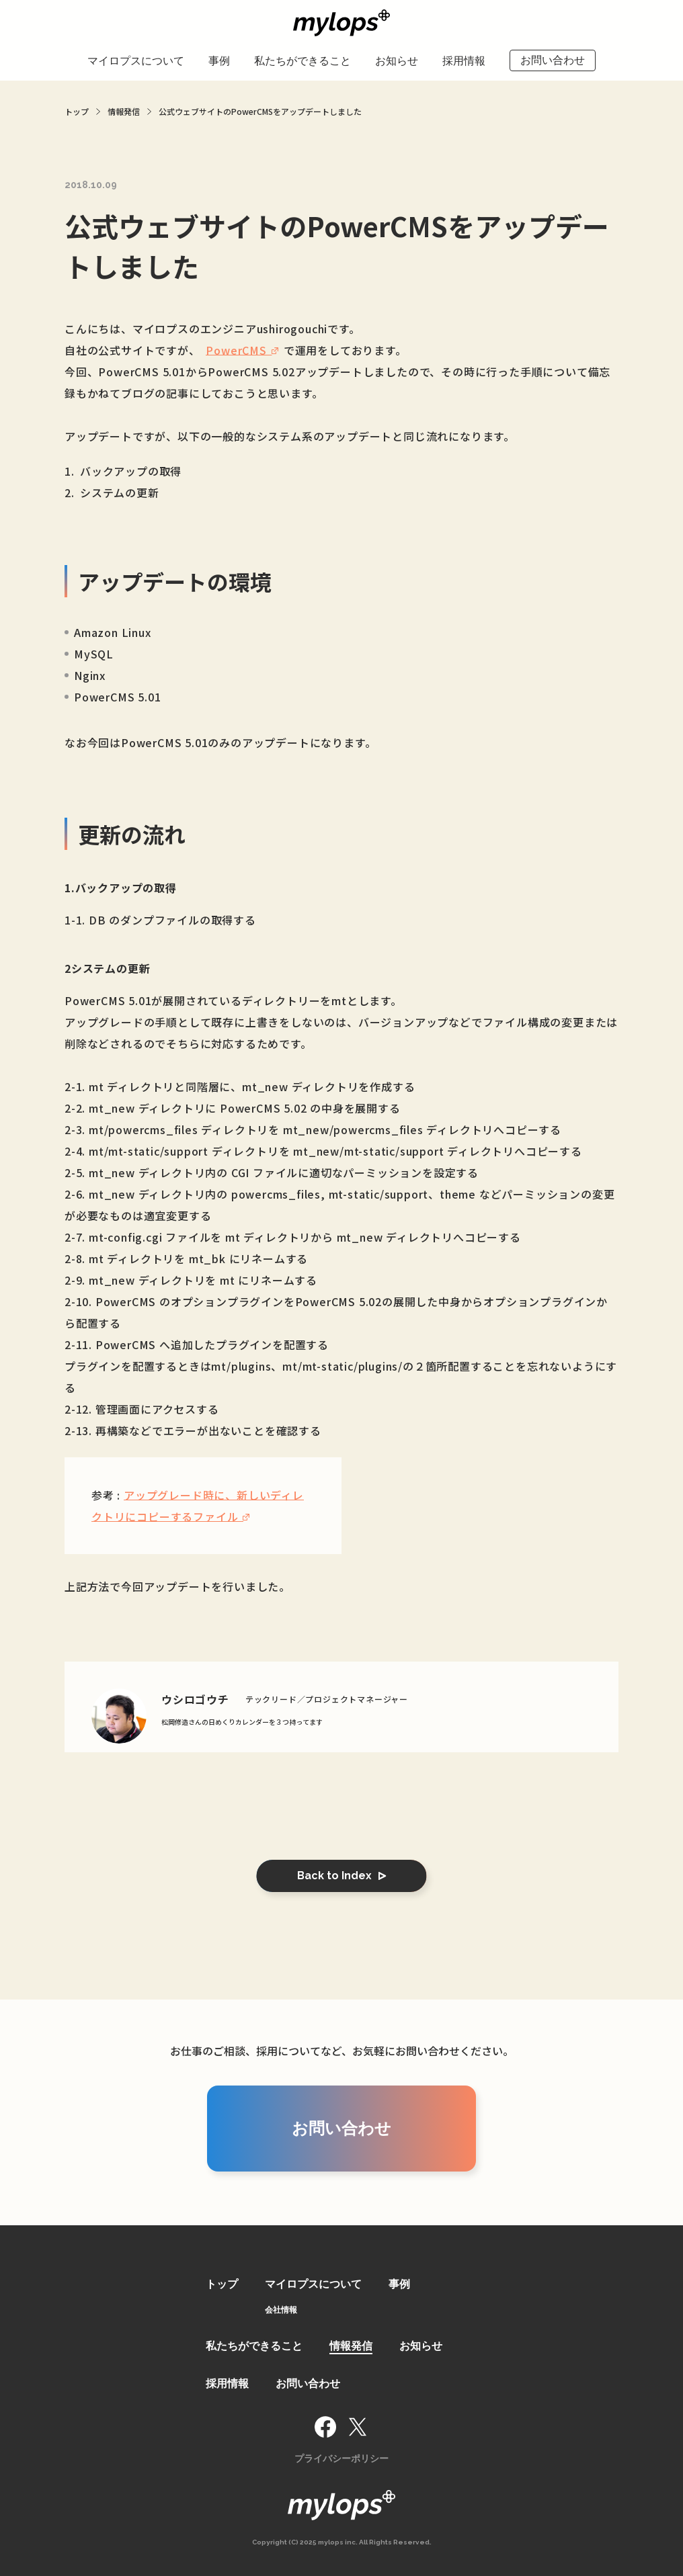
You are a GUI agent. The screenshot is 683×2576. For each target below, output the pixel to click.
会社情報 (281, 2310)
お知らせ (396, 60)
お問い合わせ (552, 60)
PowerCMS (236, 350)
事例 (219, 60)
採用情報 (463, 60)
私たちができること (302, 60)
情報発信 (350, 2345)
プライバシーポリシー (341, 2458)
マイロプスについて (135, 60)
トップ (222, 2284)
